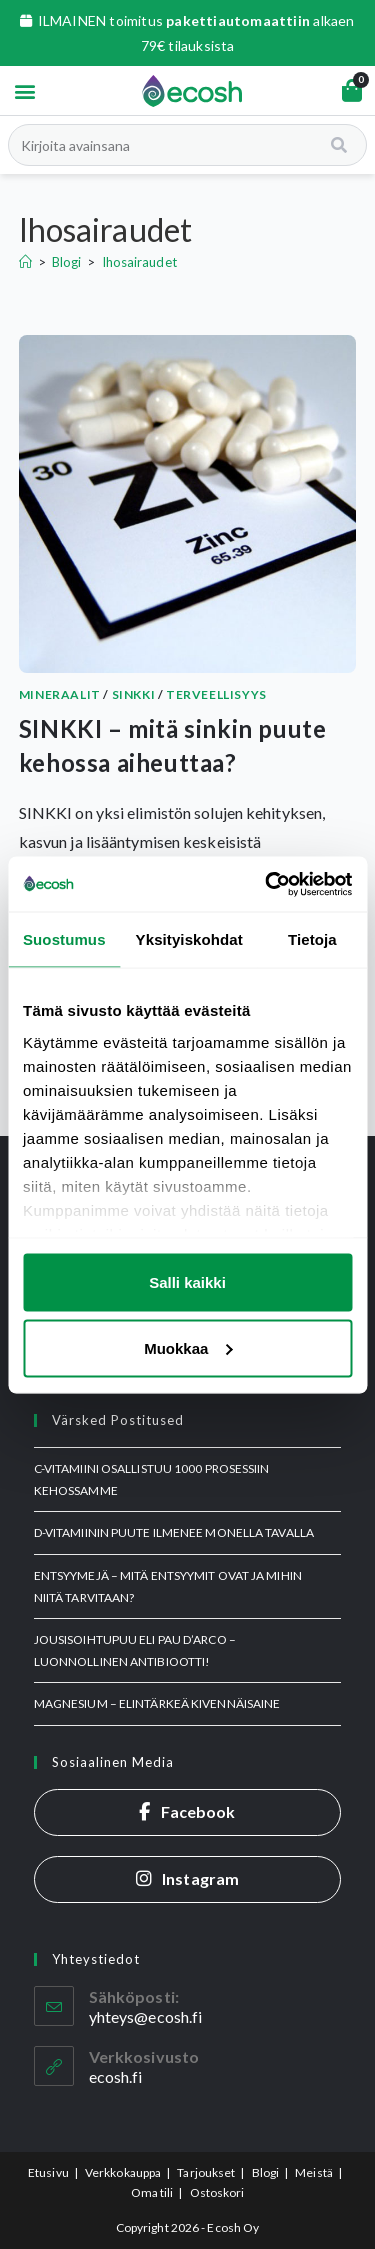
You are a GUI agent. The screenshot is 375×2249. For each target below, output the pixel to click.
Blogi (266, 2172)
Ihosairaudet (139, 262)
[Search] (340, 145)
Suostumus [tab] (64, 939)
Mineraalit (60, 694)
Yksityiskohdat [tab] (189, 939)
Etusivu (48, 2172)
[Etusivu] (25, 262)
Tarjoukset (206, 2172)
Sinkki (134, 694)
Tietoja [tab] (312, 939)
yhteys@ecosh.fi (146, 2016)
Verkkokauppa (123, 2172)
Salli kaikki (187, 1282)
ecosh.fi (116, 2076)
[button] (24, 90)
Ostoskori (217, 2192)
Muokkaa (188, 1347)
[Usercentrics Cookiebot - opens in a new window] (267, 884)
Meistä (314, 2172)
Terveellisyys (216, 694)
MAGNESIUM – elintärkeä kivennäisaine (157, 1703)
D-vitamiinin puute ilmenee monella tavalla (174, 1532)
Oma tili (152, 2192)
